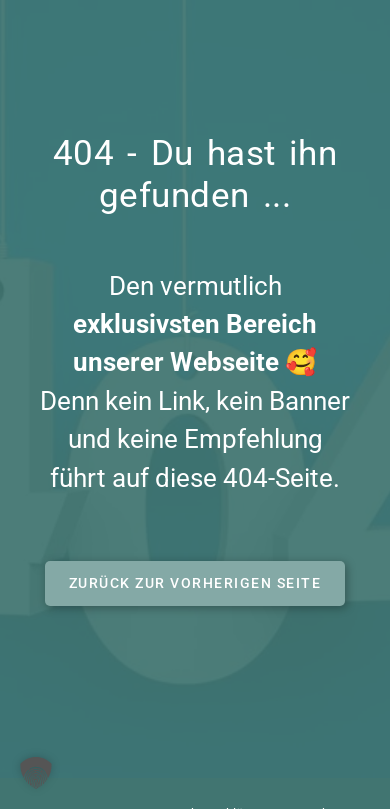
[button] (195, 583)
